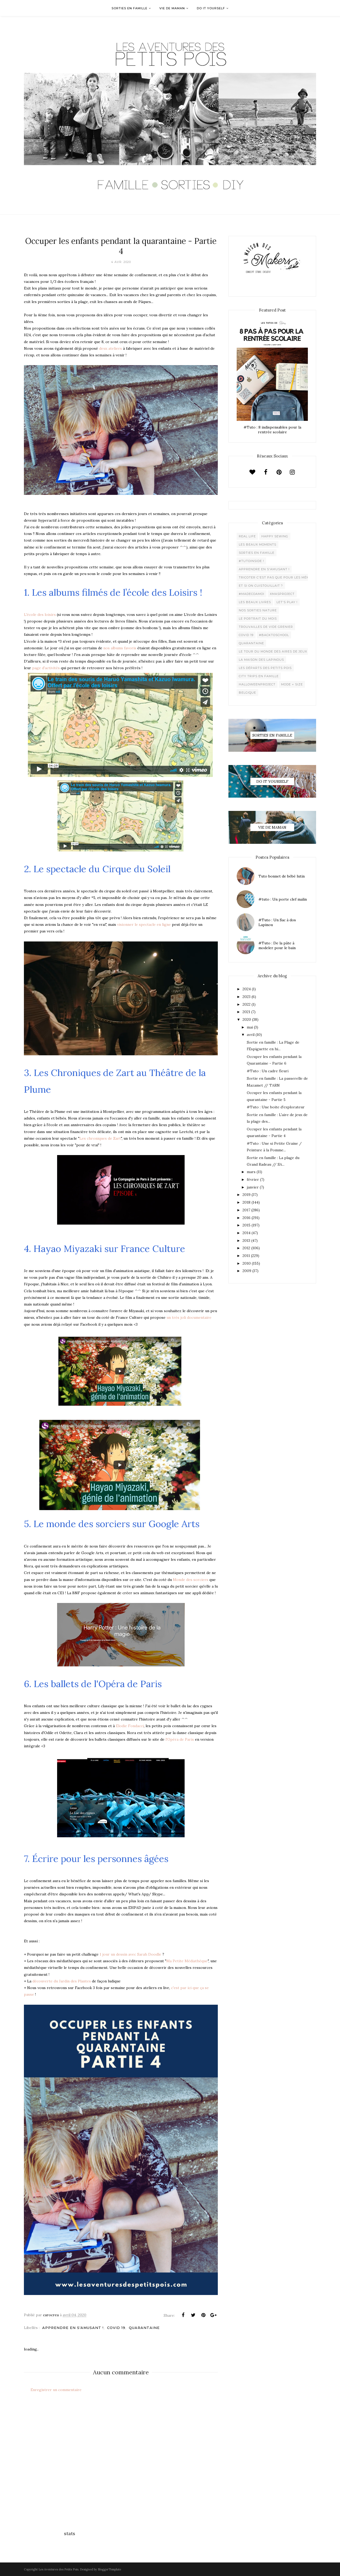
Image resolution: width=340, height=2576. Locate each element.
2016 (246, 1217)
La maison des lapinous (261, 660)
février (253, 1179)
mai (250, 1027)
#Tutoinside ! (251, 561)
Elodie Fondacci (130, 1725)
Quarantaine (144, 2328)
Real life (247, 536)
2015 (246, 1225)
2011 (246, 1255)
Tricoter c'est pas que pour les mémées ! (278, 577)
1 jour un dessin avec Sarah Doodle (130, 1954)
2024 (247, 989)
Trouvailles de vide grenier (266, 627)
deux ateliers (110, 348)
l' (166, 1739)
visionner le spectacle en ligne (144, 924)
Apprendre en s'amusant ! (73, 2328)
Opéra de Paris (181, 1739)
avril (250, 1034)
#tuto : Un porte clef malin (282, 899)
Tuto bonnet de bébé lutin (281, 876)
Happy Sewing (274, 536)
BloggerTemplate (109, 2569)
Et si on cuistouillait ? (261, 585)
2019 (246, 1194)
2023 (246, 996)
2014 (246, 1232)
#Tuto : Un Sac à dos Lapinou (277, 922)
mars (251, 1171)
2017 (246, 1210)
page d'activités (46, 667)
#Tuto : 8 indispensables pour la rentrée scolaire (272, 429)
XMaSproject (282, 594)
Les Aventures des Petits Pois (58, 2569)
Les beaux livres (255, 602)
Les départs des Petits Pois (265, 668)
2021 (246, 1011)
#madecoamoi (251, 594)
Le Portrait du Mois (258, 618)
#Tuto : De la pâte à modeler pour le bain (277, 945)
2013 (246, 1240)
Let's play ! (287, 602)
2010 (247, 1263)
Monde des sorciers (190, 1579)
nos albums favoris (120, 648)
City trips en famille (259, 676)
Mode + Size (292, 684)
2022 (246, 1004)
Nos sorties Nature (258, 610)
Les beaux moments (257, 544)
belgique (247, 692)
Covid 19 (116, 2328)
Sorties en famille (256, 553)
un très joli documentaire (188, 1317)
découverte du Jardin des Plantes (61, 1981)
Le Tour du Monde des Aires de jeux (273, 651)
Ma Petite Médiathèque (187, 1961)
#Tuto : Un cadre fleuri (267, 1071)
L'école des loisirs (40, 614)
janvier (253, 1187)
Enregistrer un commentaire (56, 2389)
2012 (246, 1248)
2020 (247, 1019)
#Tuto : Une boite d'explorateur (276, 1107)
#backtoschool (274, 635)
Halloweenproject (257, 684)
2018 (246, 1202)
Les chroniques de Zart (100, 1138)
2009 (247, 1270)
